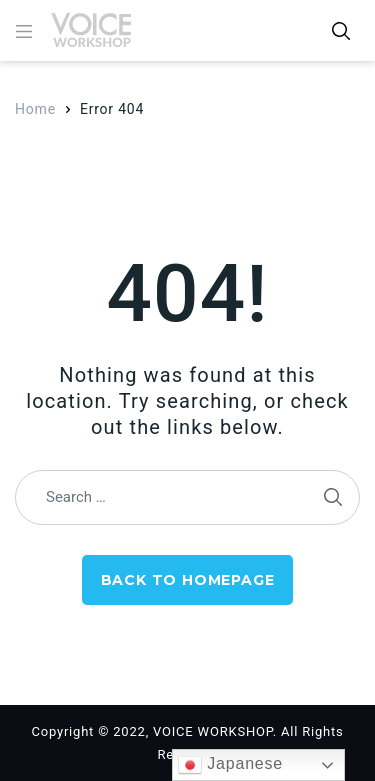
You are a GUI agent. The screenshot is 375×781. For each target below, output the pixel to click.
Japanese (230, 765)
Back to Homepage (188, 580)
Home (35, 109)
